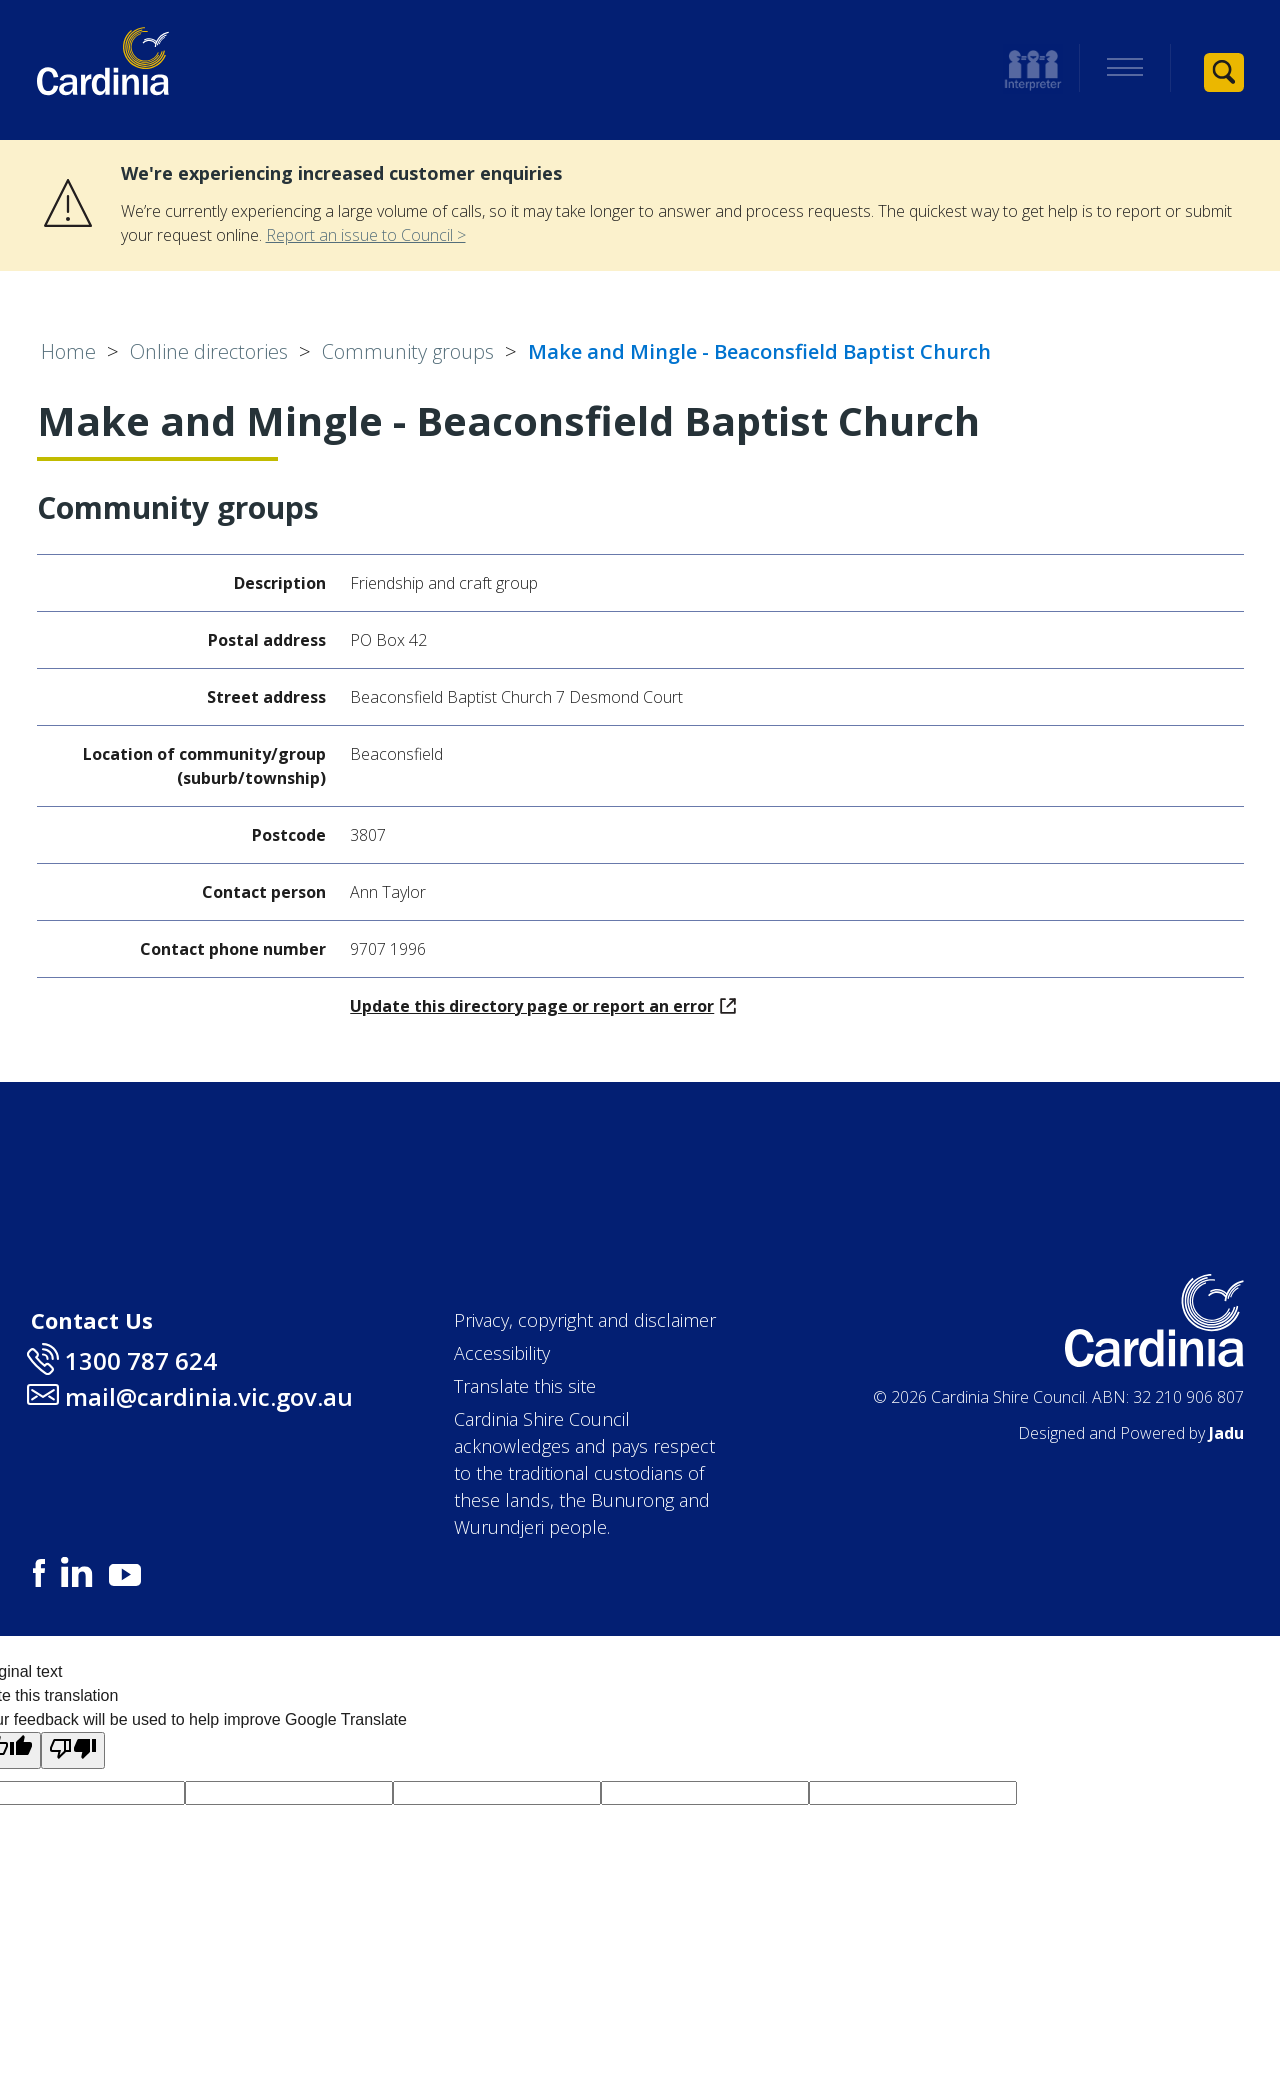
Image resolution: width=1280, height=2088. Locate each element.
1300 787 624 (141, 1360)
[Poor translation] (73, 1750)
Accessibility (502, 1353)
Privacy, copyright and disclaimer (585, 1320)
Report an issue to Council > (366, 235)
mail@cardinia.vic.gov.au (209, 1396)
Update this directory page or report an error (543, 1006)
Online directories (209, 351)
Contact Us (92, 1320)
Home (68, 351)
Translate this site (525, 1386)
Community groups (408, 351)
